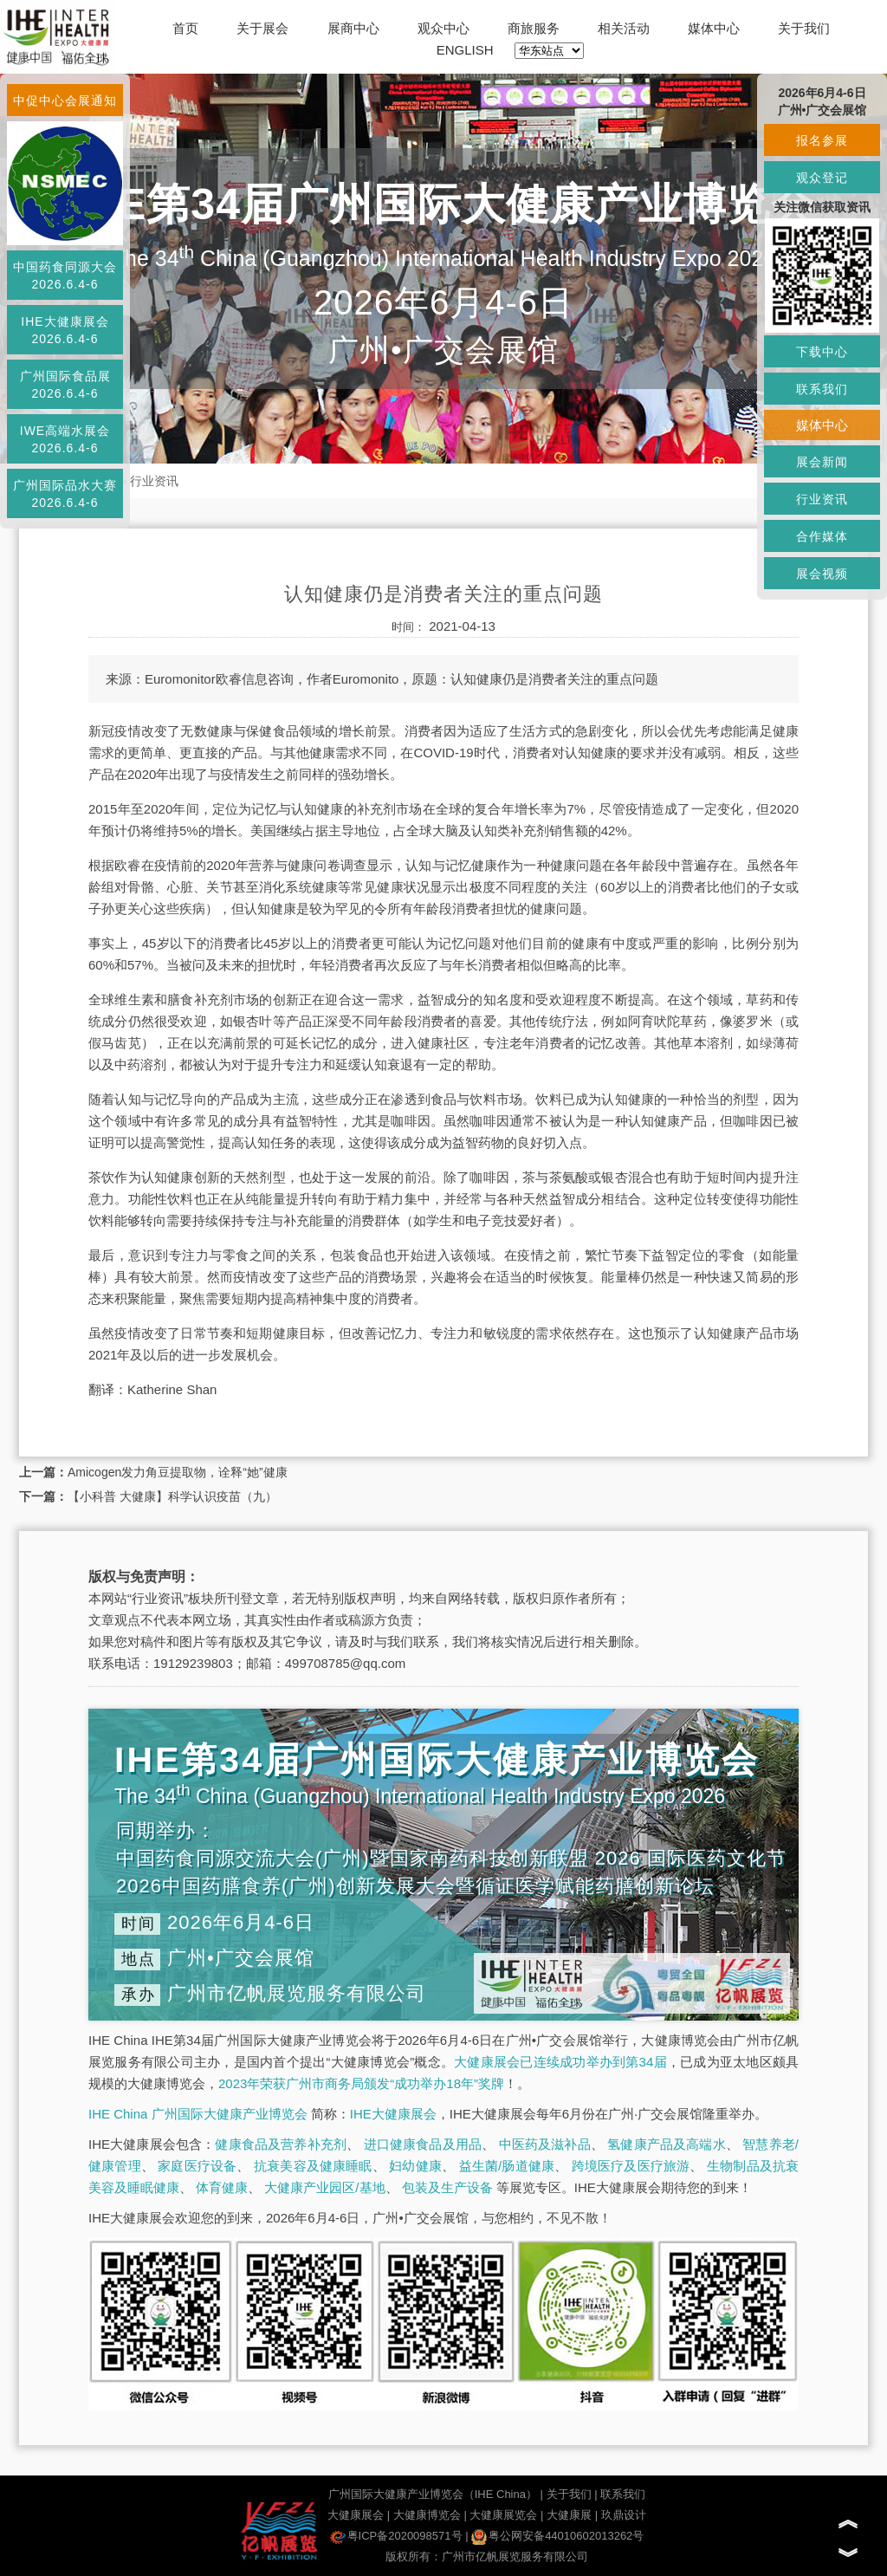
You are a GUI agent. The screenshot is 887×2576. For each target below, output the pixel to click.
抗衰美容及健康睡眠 (313, 2165)
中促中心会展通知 (65, 100)
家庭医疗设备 (197, 2165)
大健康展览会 (503, 2514)
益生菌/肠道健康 (507, 2165)
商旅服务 (534, 28)
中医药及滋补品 (545, 2144)
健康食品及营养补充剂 (280, 2144)
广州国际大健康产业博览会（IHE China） (432, 2494)
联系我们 (622, 2494)
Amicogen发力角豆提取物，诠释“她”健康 (178, 1472)
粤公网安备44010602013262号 (557, 2535)
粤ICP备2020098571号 (396, 2535)
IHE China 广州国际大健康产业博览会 (198, 2113)
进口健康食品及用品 (423, 2144)
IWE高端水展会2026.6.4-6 (65, 439)
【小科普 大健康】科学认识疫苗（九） (172, 1496)
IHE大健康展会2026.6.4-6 (64, 330)
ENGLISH (465, 49)
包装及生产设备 (447, 2187)
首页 (185, 28)
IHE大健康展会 (393, 2113)
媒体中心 (714, 28)
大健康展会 (355, 2514)
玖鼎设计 (623, 2514)
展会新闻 (822, 462)
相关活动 (624, 28)
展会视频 (822, 574)
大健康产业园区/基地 (324, 2187)
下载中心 (822, 352)
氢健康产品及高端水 (666, 2144)
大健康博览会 (427, 2514)
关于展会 (262, 28)
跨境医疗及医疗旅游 (631, 2165)
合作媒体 (822, 536)
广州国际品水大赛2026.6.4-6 (65, 493)
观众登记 (822, 178)
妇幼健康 (415, 2165)
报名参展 (822, 140)
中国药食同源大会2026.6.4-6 (65, 275)
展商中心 (353, 28)
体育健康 (222, 2187)
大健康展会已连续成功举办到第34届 (560, 2061)
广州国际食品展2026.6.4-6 (65, 384)
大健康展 (569, 2514)
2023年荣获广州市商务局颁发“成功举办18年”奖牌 (361, 2083)
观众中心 (443, 28)
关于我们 (804, 28)
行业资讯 (154, 481)
